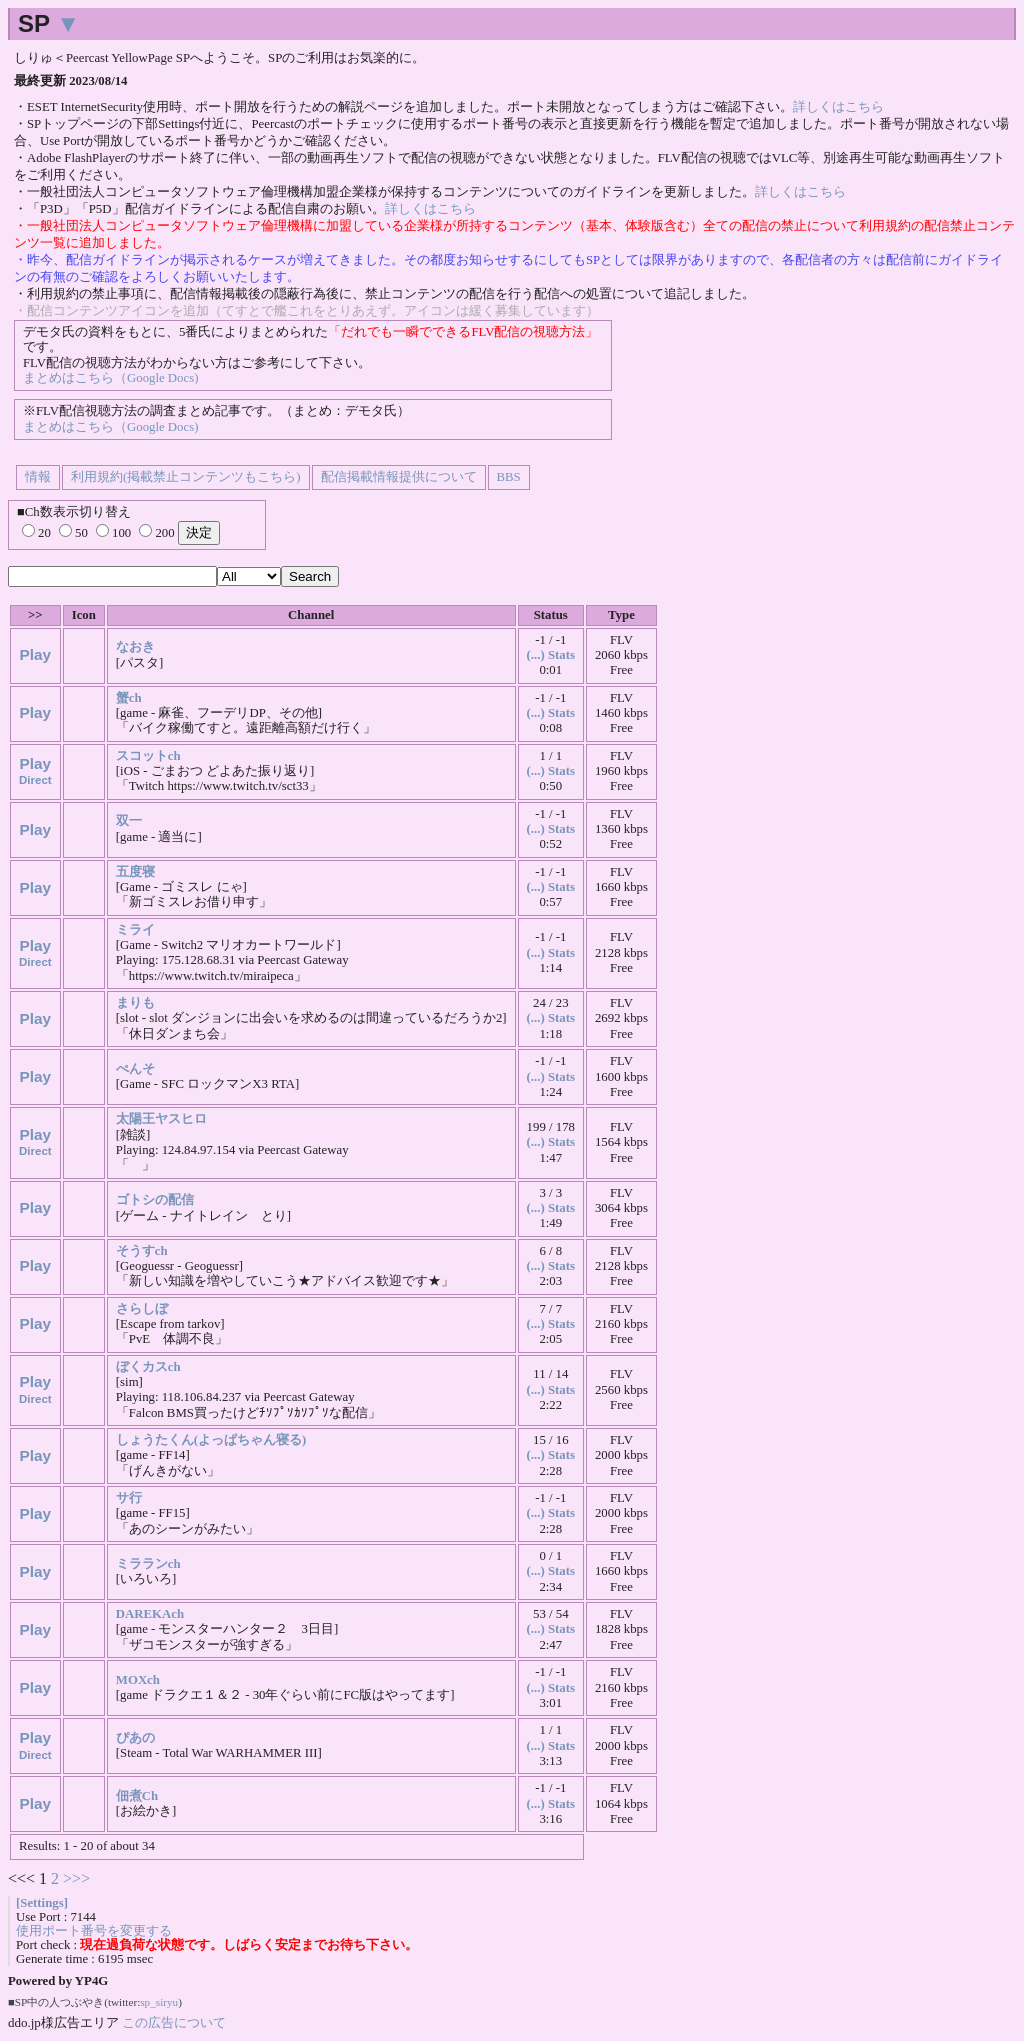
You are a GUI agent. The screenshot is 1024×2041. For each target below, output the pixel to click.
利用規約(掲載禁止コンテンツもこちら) (186, 477)
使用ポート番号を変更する (94, 1931)
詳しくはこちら (838, 107)
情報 (38, 477)
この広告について (174, 2022)
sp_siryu (159, 2002)
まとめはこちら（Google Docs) (110, 378)
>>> (76, 1878)
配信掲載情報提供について (399, 477)
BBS (509, 477)
